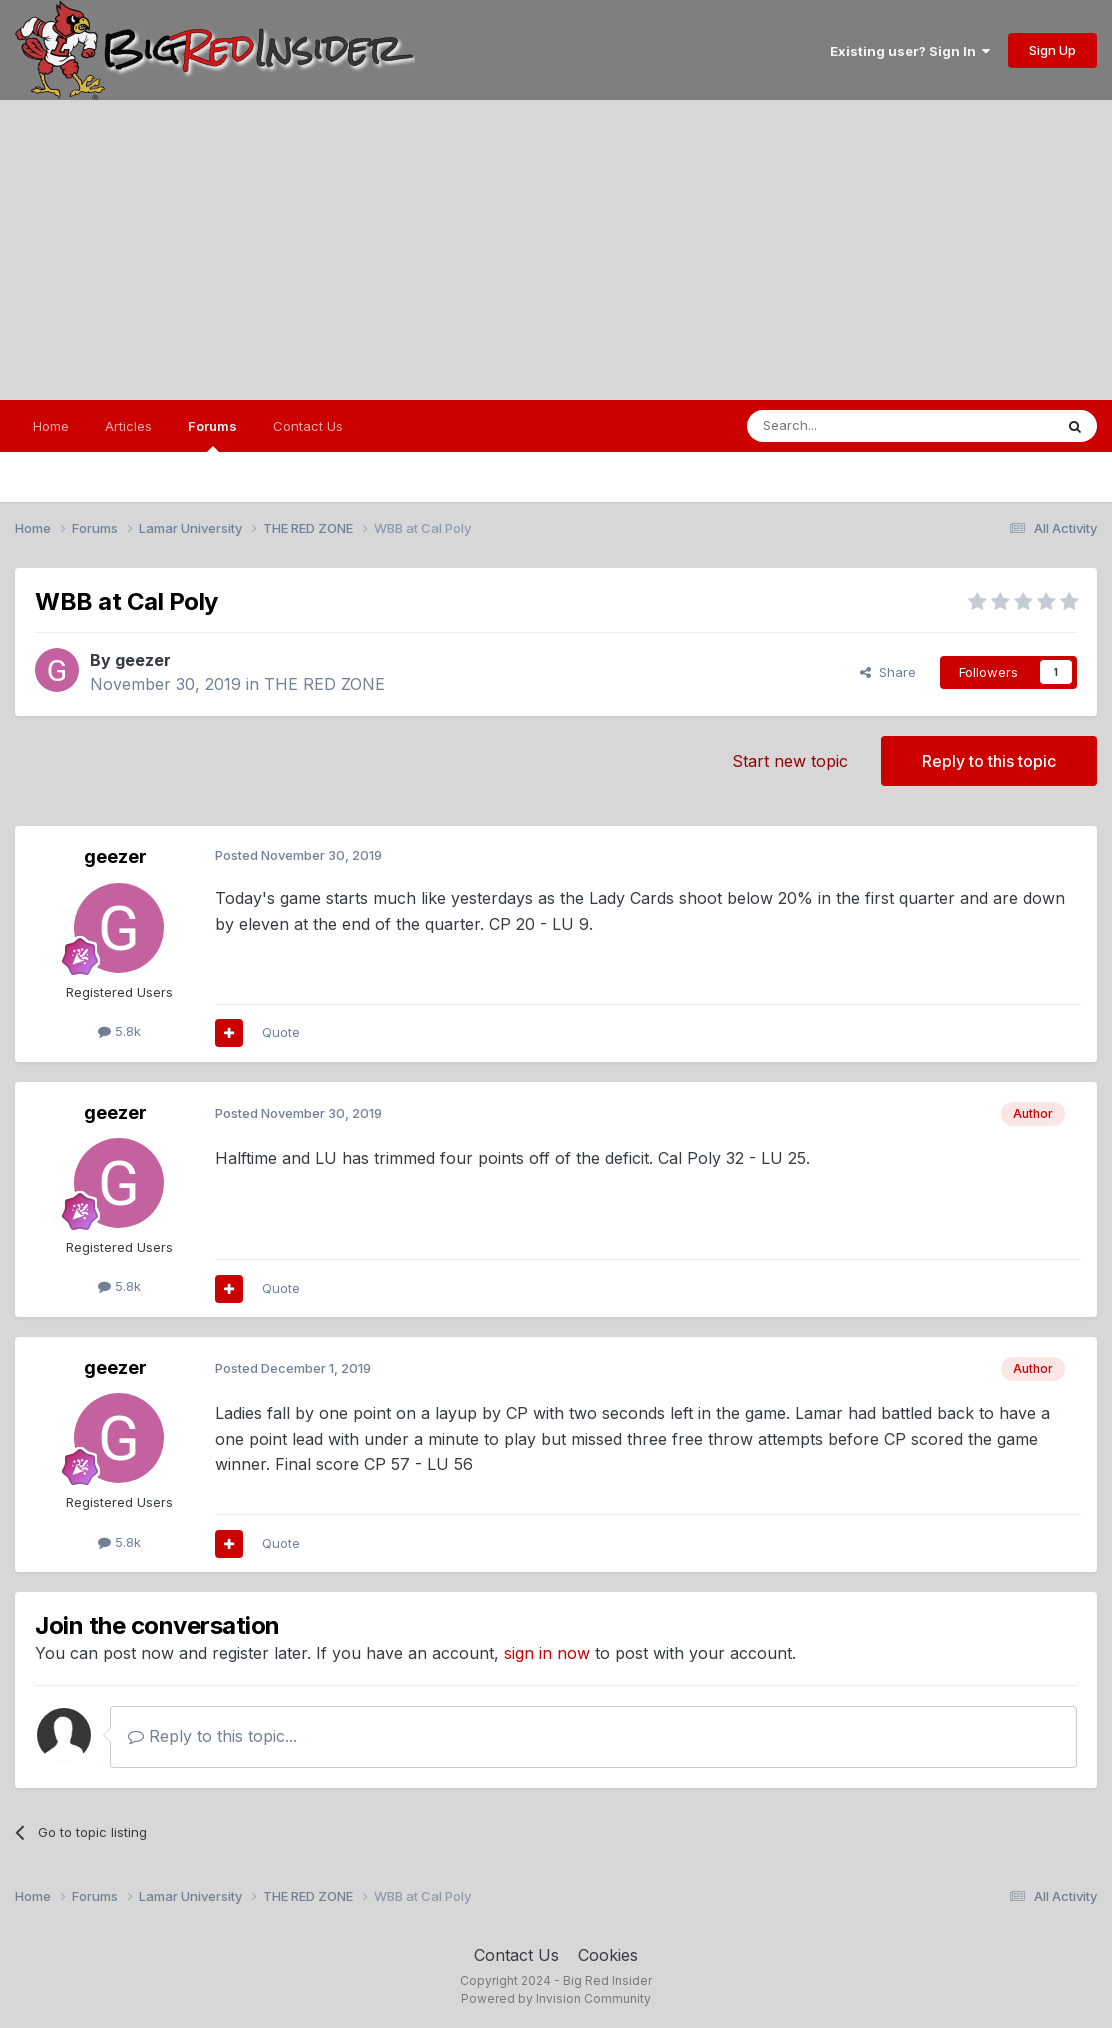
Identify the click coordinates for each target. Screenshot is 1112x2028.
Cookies (608, 1955)
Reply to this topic (989, 761)
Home (51, 426)
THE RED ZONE (324, 684)
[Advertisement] (556, 250)
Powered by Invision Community (556, 1998)
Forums (212, 435)
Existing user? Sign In (910, 51)
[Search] (849, 426)
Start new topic (790, 761)
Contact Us (308, 426)
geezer (143, 660)
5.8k (119, 1031)
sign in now (547, 1653)
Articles (128, 426)
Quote (281, 1032)
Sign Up (1052, 50)
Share (888, 672)
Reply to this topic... (212, 1736)
